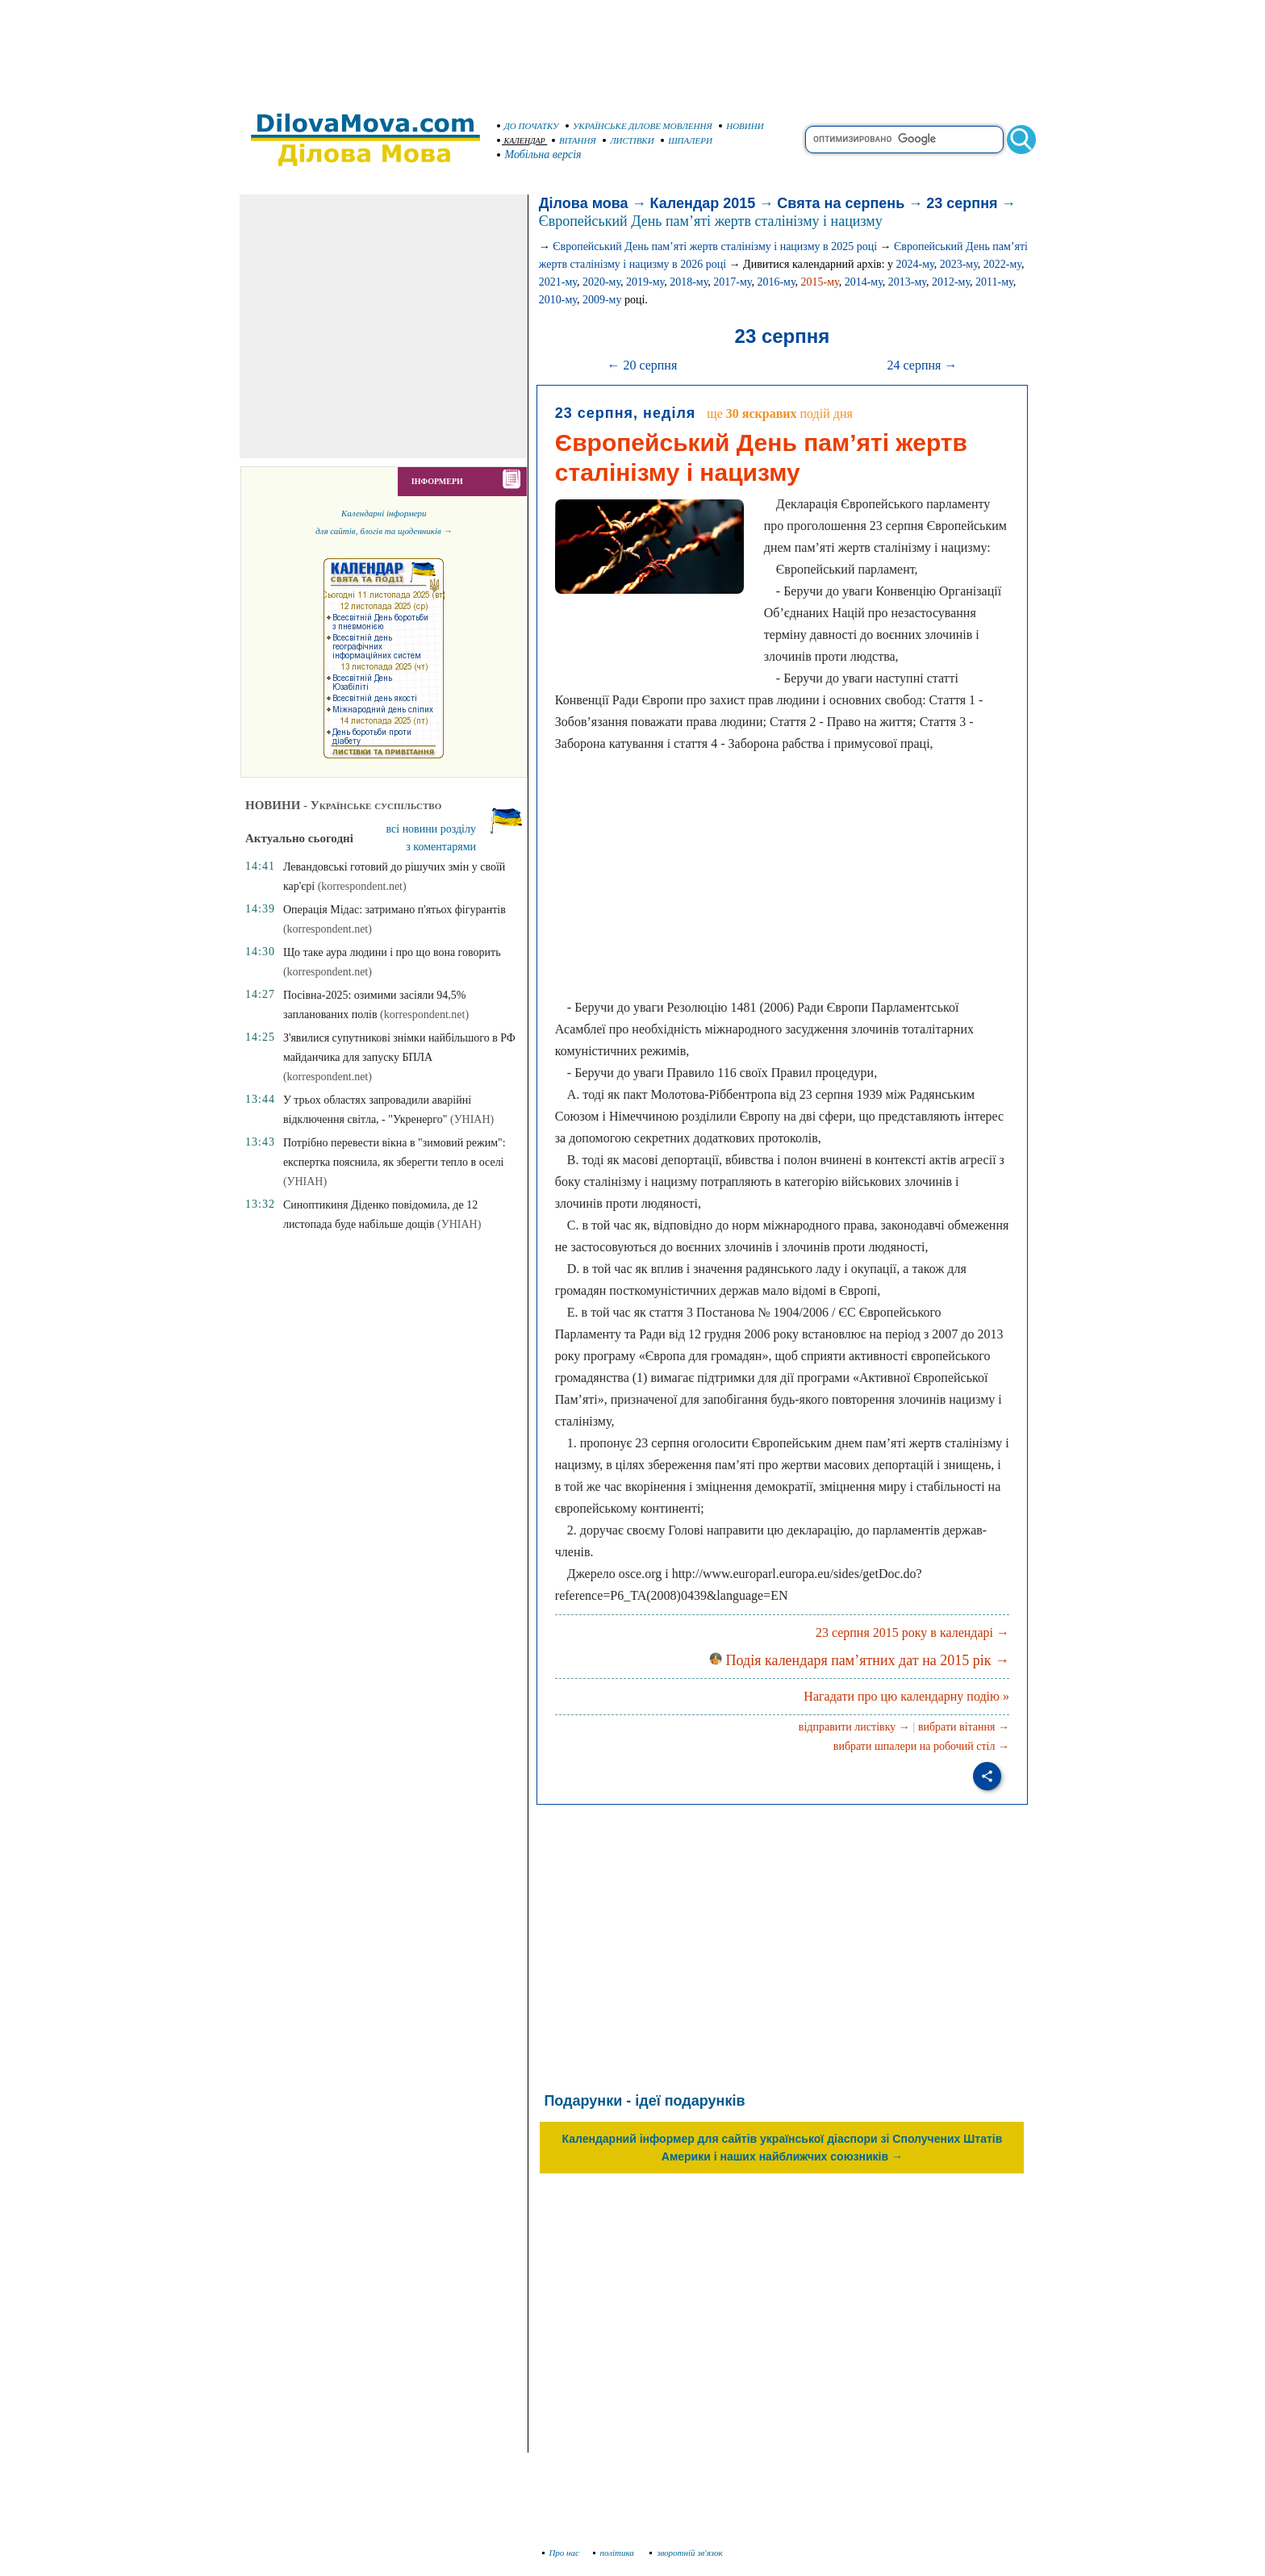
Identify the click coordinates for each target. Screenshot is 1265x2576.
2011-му (994, 282)
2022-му (1002, 264)
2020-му (601, 282)
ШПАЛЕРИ (686, 140)
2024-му (915, 264)
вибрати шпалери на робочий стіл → (921, 1746)
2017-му (732, 282)
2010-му (558, 300)
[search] (904, 139)
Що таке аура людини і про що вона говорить (392, 952)
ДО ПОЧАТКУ (528, 126)
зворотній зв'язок (686, 2552)
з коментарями (441, 847)
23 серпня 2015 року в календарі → (912, 1632)
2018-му (689, 282)
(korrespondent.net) (362, 886)
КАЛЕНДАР (521, 140)
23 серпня (961, 203)
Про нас (561, 2552)
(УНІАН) (472, 1119)
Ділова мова (583, 203)
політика (615, 2552)
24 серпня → (922, 365)
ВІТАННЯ (574, 140)
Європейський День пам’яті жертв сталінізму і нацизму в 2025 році (715, 246)
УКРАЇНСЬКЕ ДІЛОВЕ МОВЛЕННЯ (639, 126)
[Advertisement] (632, 48)
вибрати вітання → (963, 1727)
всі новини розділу (431, 829)
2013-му (907, 282)
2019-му (645, 282)
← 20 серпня (642, 365)
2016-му (776, 282)
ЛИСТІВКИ (628, 140)
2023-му (959, 264)
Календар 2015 (703, 203)
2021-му (558, 282)
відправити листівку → (854, 1727)
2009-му (602, 300)
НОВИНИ (741, 126)
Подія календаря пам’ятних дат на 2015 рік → (859, 1660)
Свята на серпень (840, 203)
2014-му (864, 282)
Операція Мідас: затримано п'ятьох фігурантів (394, 910)
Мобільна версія (539, 154)
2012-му (951, 282)
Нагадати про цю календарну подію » (906, 1696)
